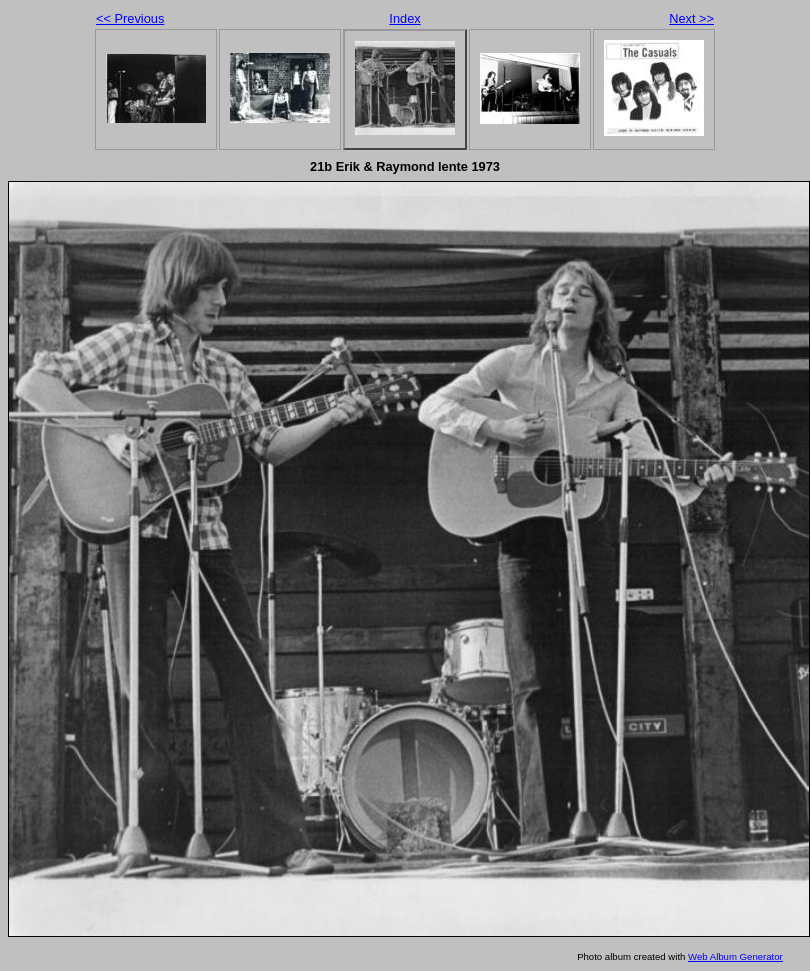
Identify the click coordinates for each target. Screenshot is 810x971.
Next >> (691, 18)
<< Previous (130, 18)
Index (404, 18)
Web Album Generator (735, 956)
